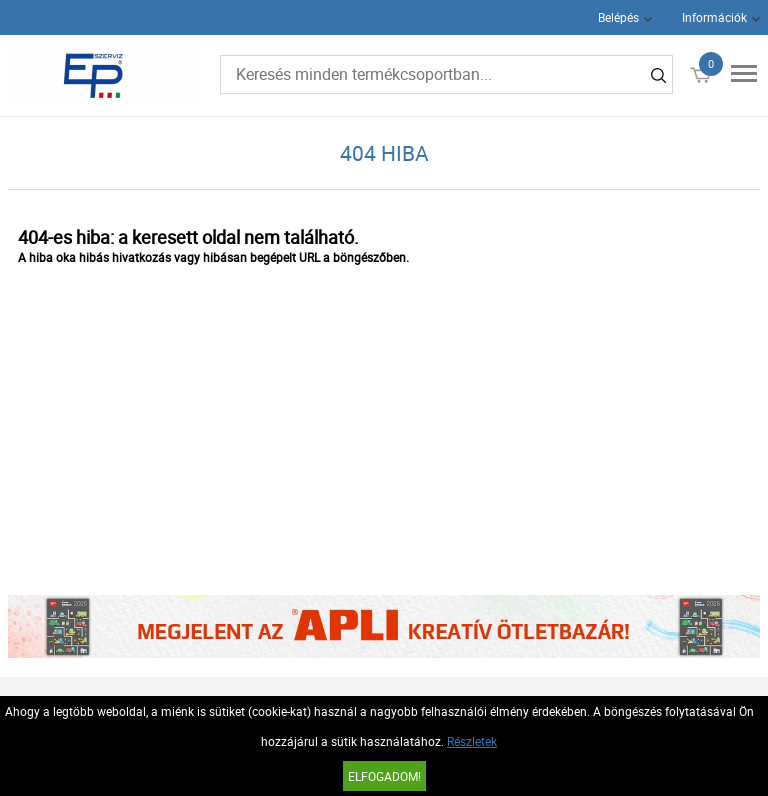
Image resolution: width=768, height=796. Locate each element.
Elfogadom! (384, 776)
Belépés (618, 17)
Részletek (472, 741)
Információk (714, 17)
